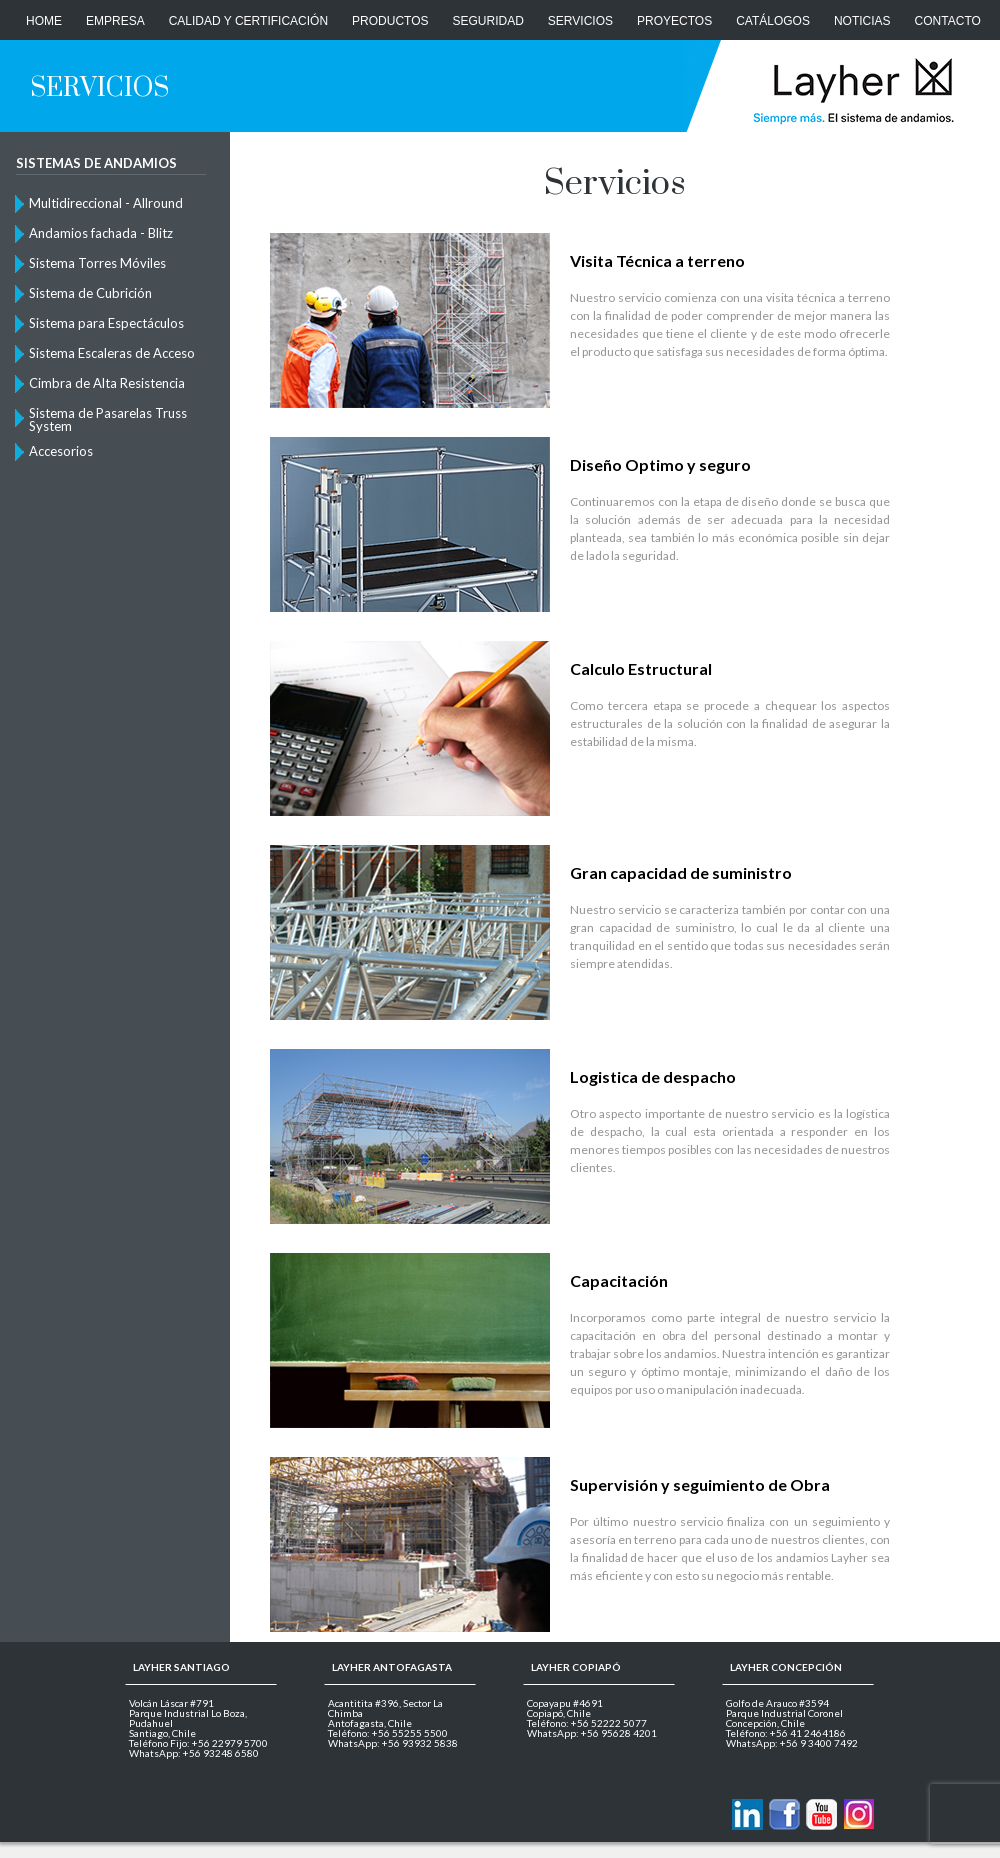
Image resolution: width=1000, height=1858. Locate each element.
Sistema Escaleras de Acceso (112, 353)
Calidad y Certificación (248, 21)
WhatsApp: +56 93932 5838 (393, 1743)
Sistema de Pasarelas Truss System (108, 419)
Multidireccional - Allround (106, 203)
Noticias (862, 21)
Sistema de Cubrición (90, 293)
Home (44, 21)
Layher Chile (851, 90)
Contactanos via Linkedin (747, 1814)
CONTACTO (948, 21)
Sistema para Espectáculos (106, 323)
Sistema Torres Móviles (97, 263)
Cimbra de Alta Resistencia (107, 383)
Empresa (115, 21)
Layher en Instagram (858, 1814)
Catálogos (773, 21)
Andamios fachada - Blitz (101, 233)
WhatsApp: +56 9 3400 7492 (792, 1743)
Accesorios (61, 451)
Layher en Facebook (784, 1814)
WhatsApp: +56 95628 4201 (592, 1733)
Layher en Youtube (821, 1814)
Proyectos (674, 21)
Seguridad (488, 21)
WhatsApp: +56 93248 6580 (194, 1753)
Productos (390, 21)
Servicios (580, 21)
